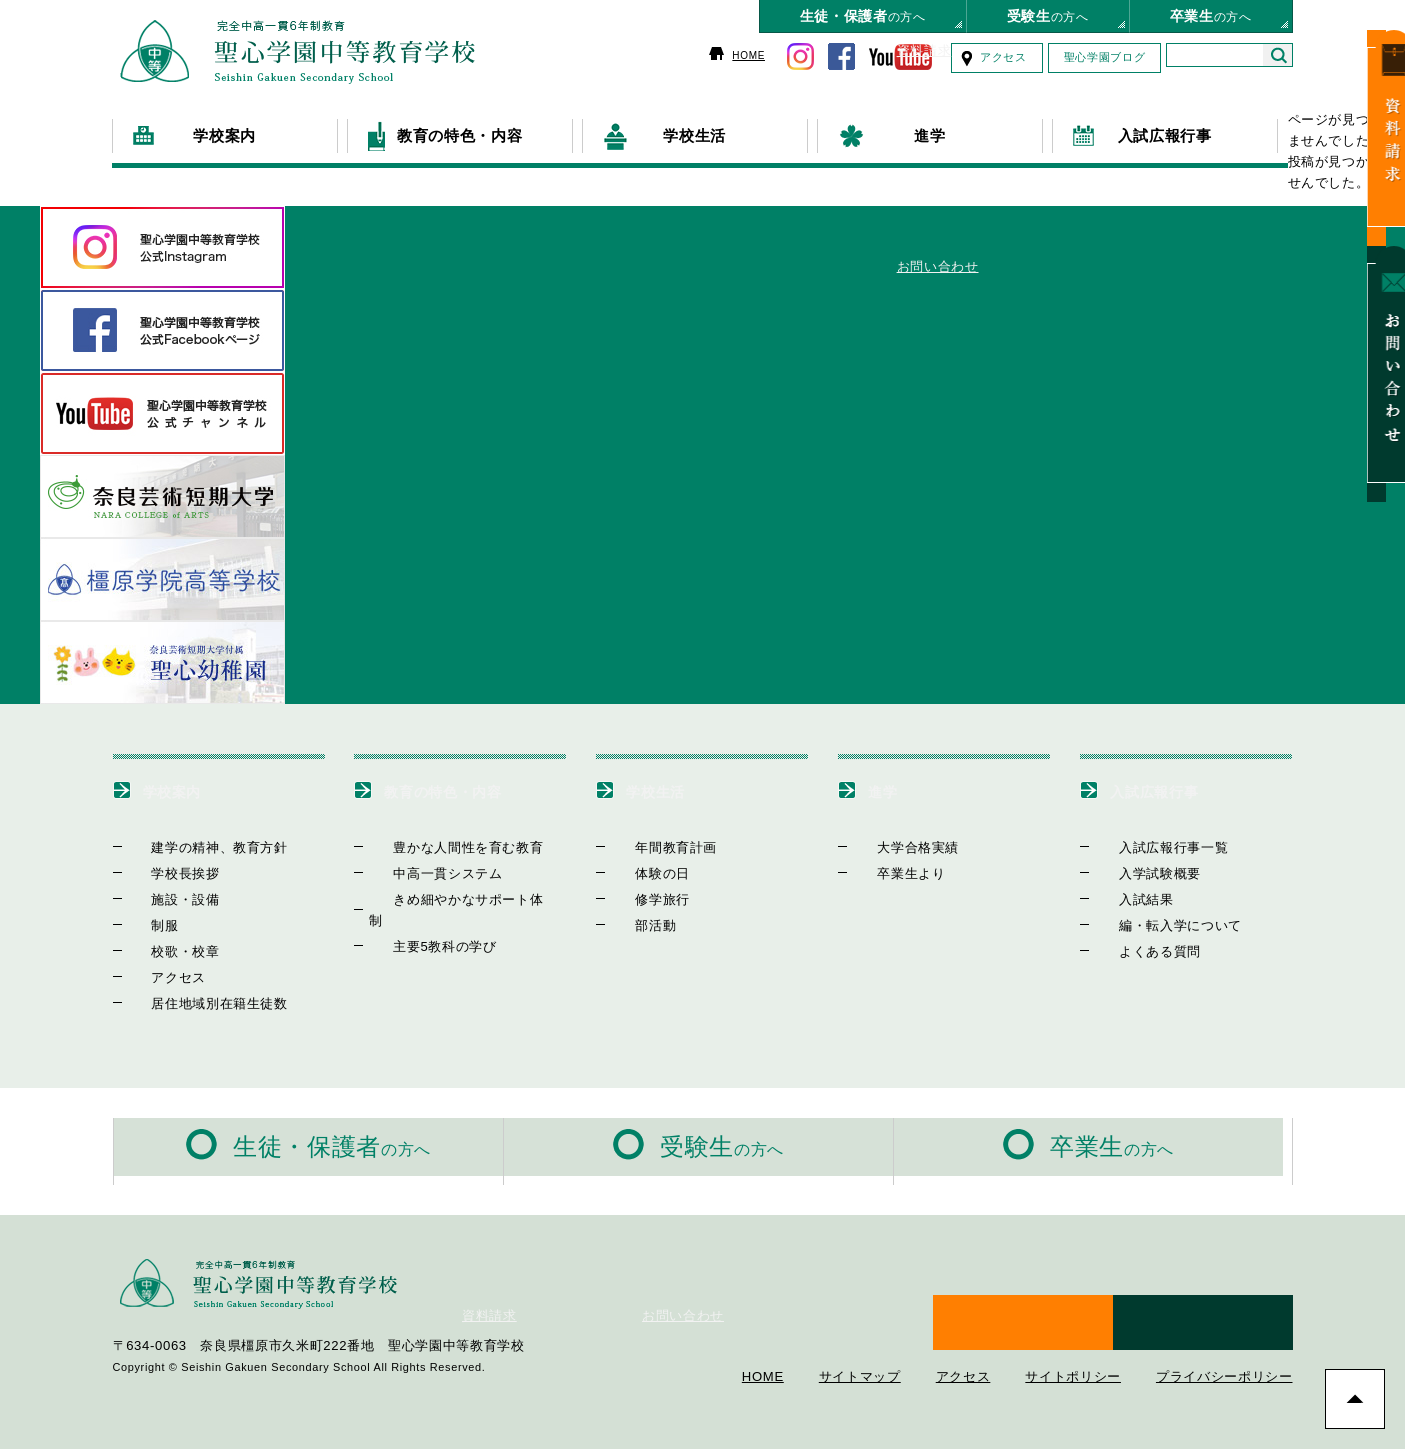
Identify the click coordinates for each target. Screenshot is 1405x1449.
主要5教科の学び (421, 924)
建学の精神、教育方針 (196, 846)
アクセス (1003, 57)
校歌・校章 (162, 950)
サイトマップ (860, 1329)
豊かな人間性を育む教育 (444, 846)
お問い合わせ (1379, 326)
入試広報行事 (1172, 790)
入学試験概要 (1136, 872)
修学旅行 (638, 898)
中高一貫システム (423, 872)
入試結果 (1122, 898)
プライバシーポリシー (1224, 1329)
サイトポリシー (1073, 1329)
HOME (748, 55)
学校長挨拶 (162, 872)
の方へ (863, 16)
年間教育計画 (652, 846)
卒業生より (887, 872)
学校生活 (667, 790)
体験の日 (638, 872)
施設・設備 (162, 898)
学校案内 (184, 790)
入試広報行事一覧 (1149, 846)
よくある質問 (1136, 950)
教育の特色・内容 (466, 790)
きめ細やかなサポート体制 (451, 898)
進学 (888, 790)
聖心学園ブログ (1105, 57)
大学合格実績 (894, 846)
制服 (141, 924)
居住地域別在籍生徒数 (196, 1002)
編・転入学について (1156, 924)
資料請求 (1379, 128)
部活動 (631, 924)
